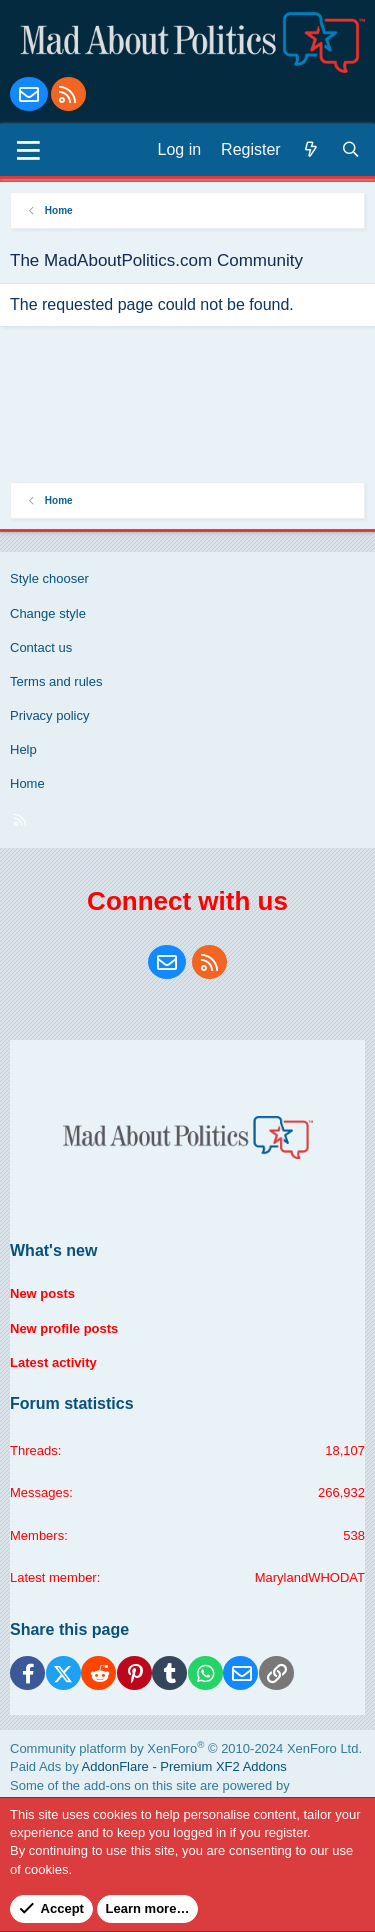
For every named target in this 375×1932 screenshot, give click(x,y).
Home (27, 783)
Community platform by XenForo (186, 1748)
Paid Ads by (148, 1766)
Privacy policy (49, 715)
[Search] (351, 150)
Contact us (41, 647)
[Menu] (28, 150)
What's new (53, 1250)
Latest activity (53, 1362)
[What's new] (311, 150)
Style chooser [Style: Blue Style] (49, 578)
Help (23, 749)
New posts (42, 1293)
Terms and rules (56, 681)
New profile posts (64, 1328)
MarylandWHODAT (310, 1577)
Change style (48, 613)
